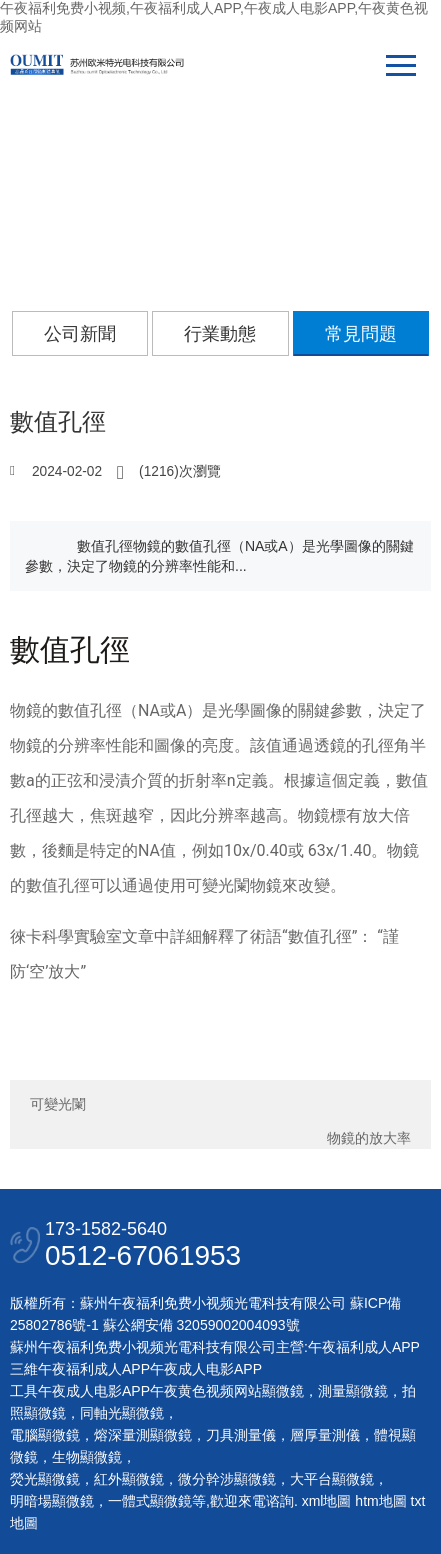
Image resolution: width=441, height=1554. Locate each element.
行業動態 (220, 334)
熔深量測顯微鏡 (143, 1435)
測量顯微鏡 (353, 1391)
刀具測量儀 (241, 1435)
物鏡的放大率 (369, 1138)
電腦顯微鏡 (45, 1435)
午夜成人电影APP (206, 1369)
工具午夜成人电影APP (80, 1391)
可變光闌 (58, 1104)
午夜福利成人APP (364, 1347)
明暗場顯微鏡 (52, 1501)
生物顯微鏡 (87, 1457)
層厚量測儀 (325, 1435)
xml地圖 (327, 1501)
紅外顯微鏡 (129, 1479)
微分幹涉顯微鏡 (227, 1479)
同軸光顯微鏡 (122, 1413)
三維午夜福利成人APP (80, 1369)
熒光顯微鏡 (45, 1479)
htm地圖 (380, 1501)
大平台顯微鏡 (332, 1479)
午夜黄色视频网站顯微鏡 (227, 1391)
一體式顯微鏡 (150, 1501)
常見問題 (361, 334)
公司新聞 (80, 334)
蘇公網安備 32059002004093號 (199, 1325)
